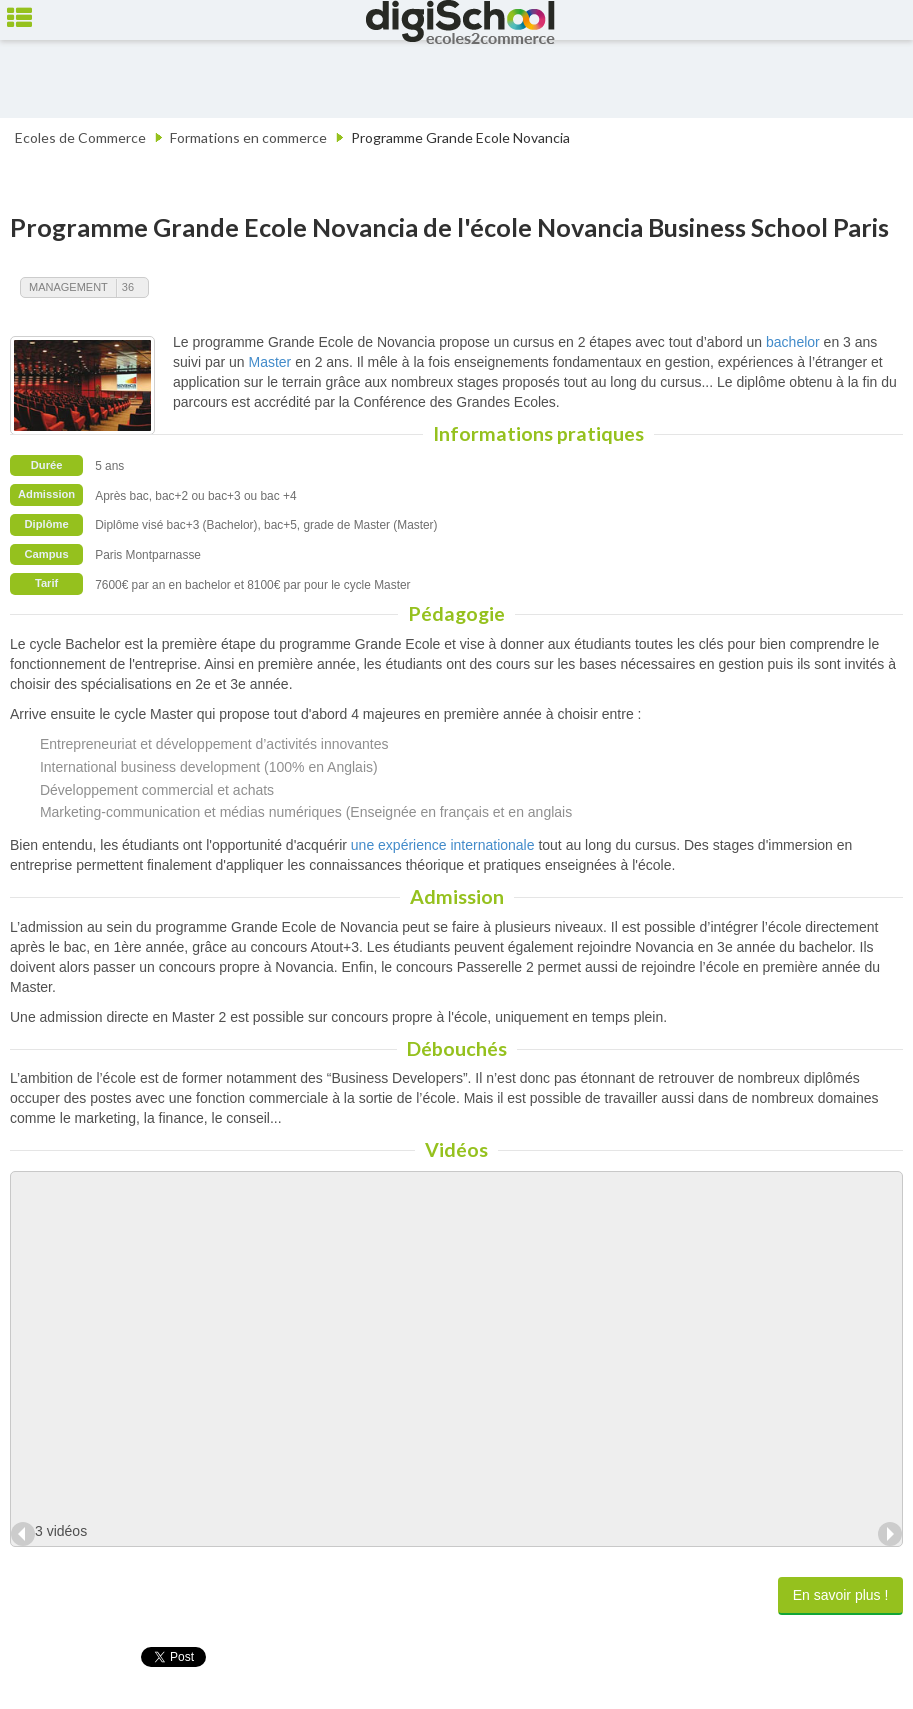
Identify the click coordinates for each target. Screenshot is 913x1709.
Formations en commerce (248, 137)
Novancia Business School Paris (713, 227)
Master (269, 362)
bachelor (793, 342)
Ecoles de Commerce (80, 137)
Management (68, 287)
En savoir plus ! (841, 1595)
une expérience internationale (443, 845)
